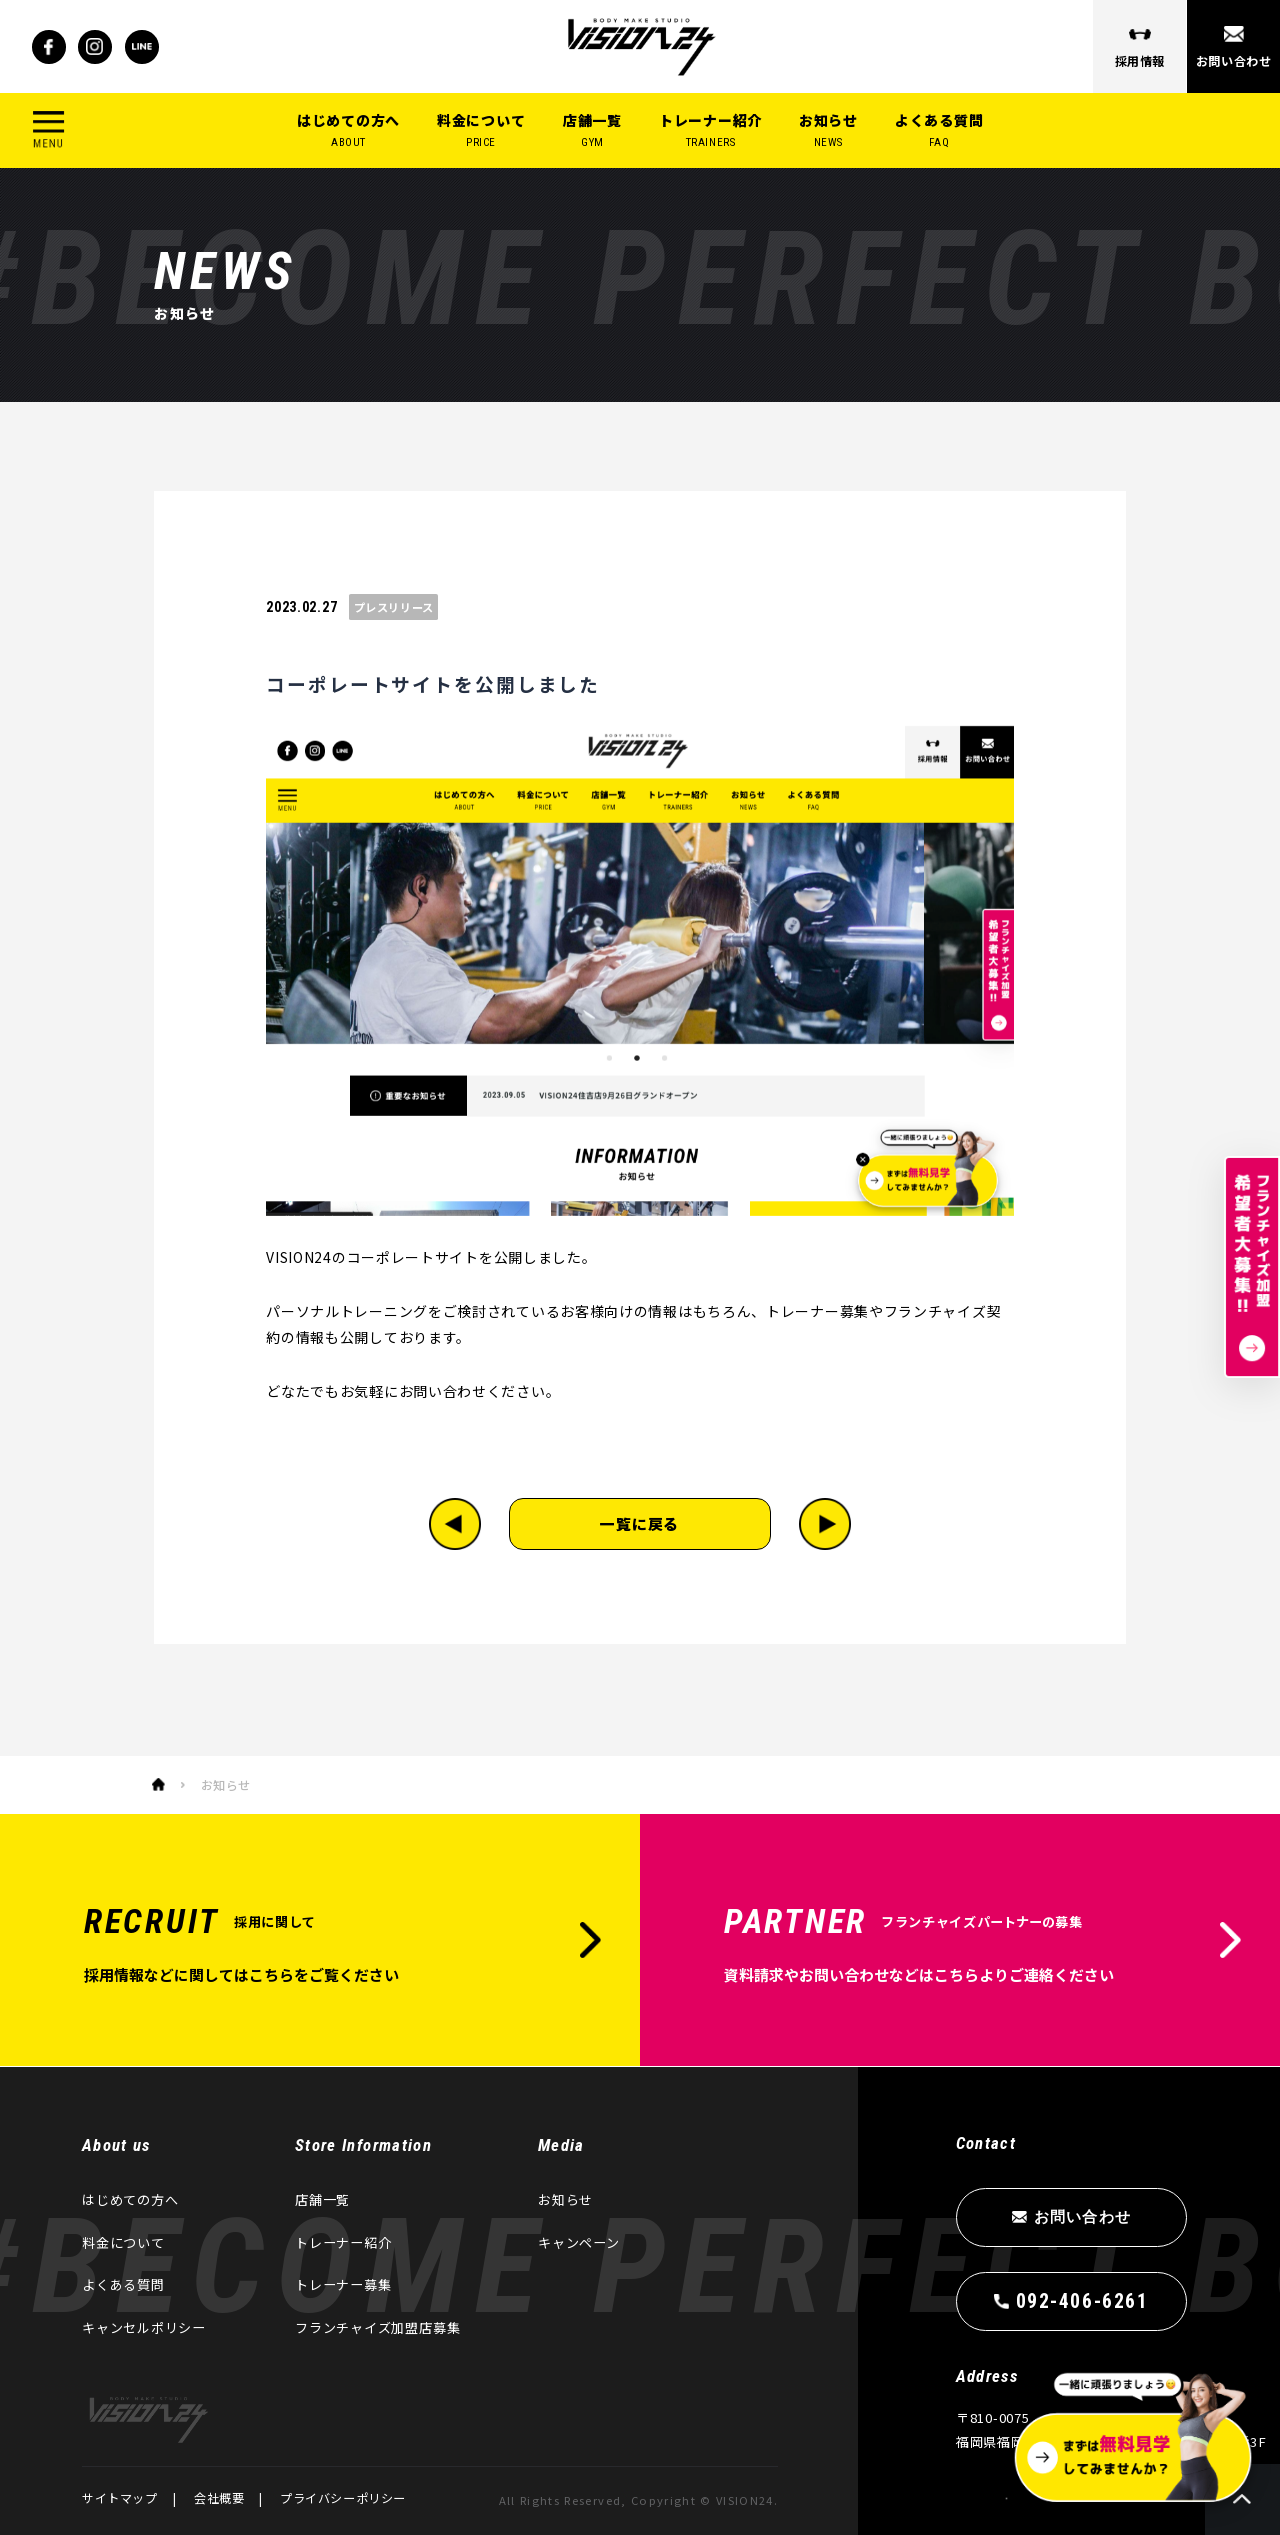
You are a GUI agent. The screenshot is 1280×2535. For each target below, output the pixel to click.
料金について (481, 131)
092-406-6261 (1081, 2301)
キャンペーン (579, 2242)
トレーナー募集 (343, 2284)
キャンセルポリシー (144, 2327)
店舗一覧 (592, 131)
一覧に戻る (640, 1523)
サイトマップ (120, 2497)
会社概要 (219, 2497)
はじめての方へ (348, 131)
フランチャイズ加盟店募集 (377, 2327)
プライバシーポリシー (343, 2497)
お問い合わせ (1233, 60)
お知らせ (828, 131)
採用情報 (1140, 60)
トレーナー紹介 (710, 131)
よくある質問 (939, 131)
